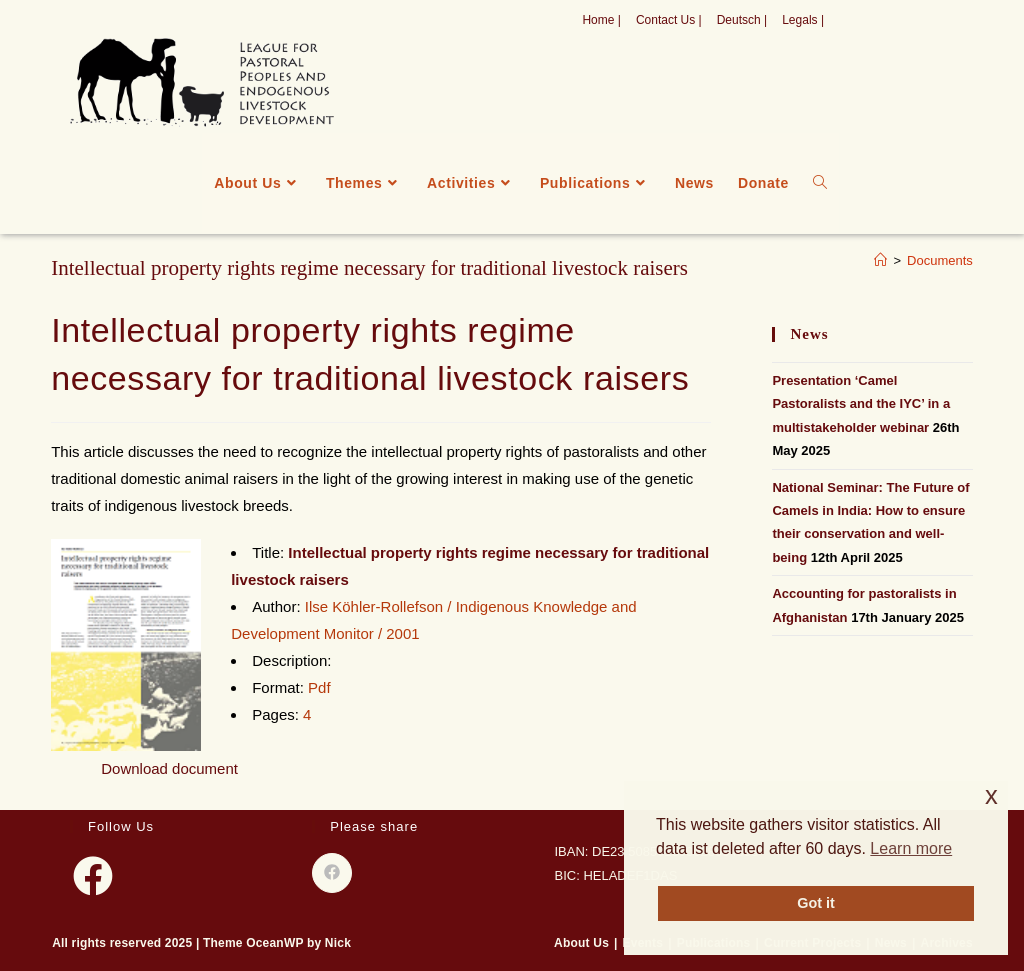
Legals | (803, 20)
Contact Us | (669, 20)
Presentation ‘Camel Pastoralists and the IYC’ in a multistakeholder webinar (861, 404)
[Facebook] (93, 876)
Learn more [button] (911, 848)
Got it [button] (816, 903)
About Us (581, 943)
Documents (940, 260)
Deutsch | (742, 20)
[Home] (880, 260)
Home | (601, 20)
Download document (169, 768)
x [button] (991, 795)
